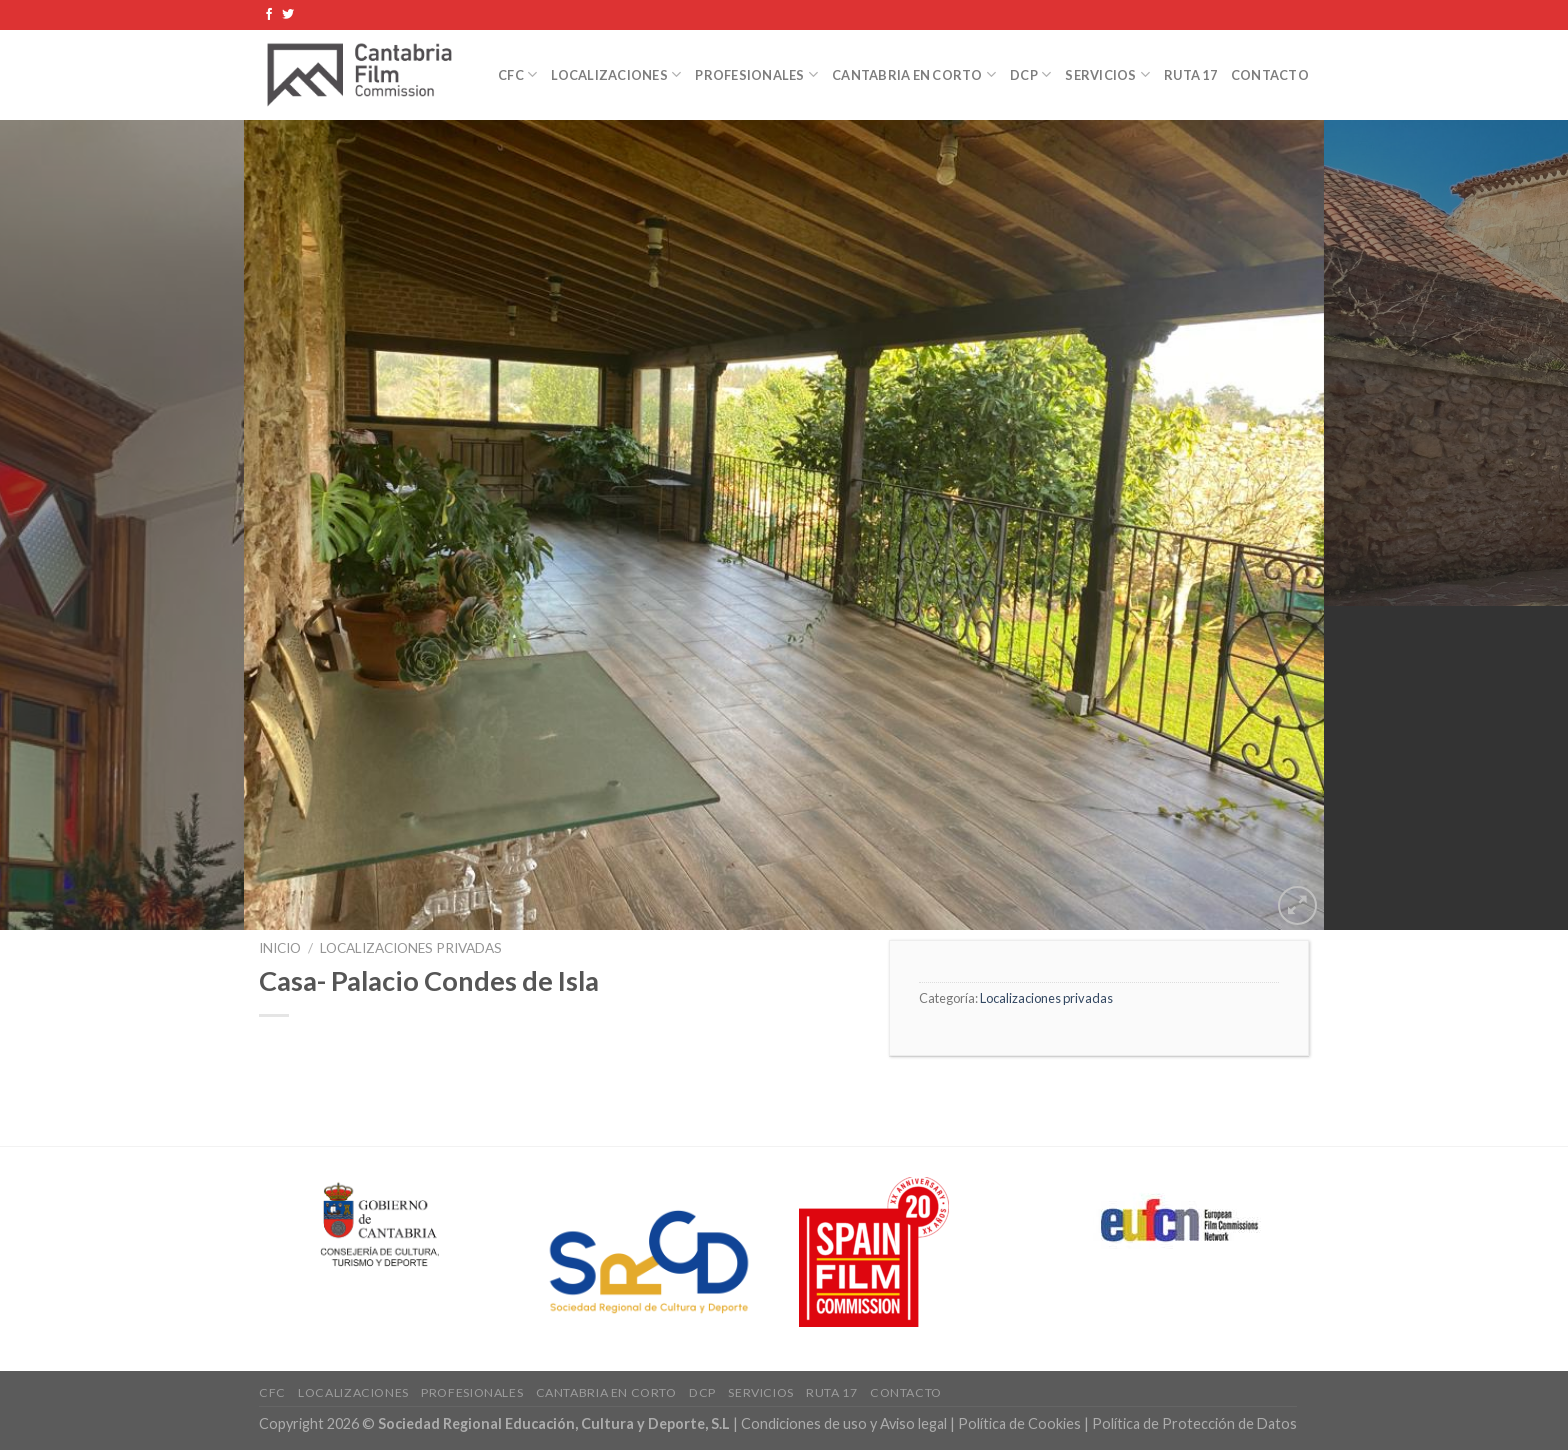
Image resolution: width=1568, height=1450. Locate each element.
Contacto (1270, 75)
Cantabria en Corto (914, 74)
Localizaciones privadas (411, 948)
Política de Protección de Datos (1194, 1423)
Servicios (1107, 74)
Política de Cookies (1019, 1423)
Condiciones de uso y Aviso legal (845, 1423)
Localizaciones (616, 74)
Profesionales (756, 74)
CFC (517, 74)
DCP (1030, 74)
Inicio (280, 948)
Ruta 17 (1190, 75)
